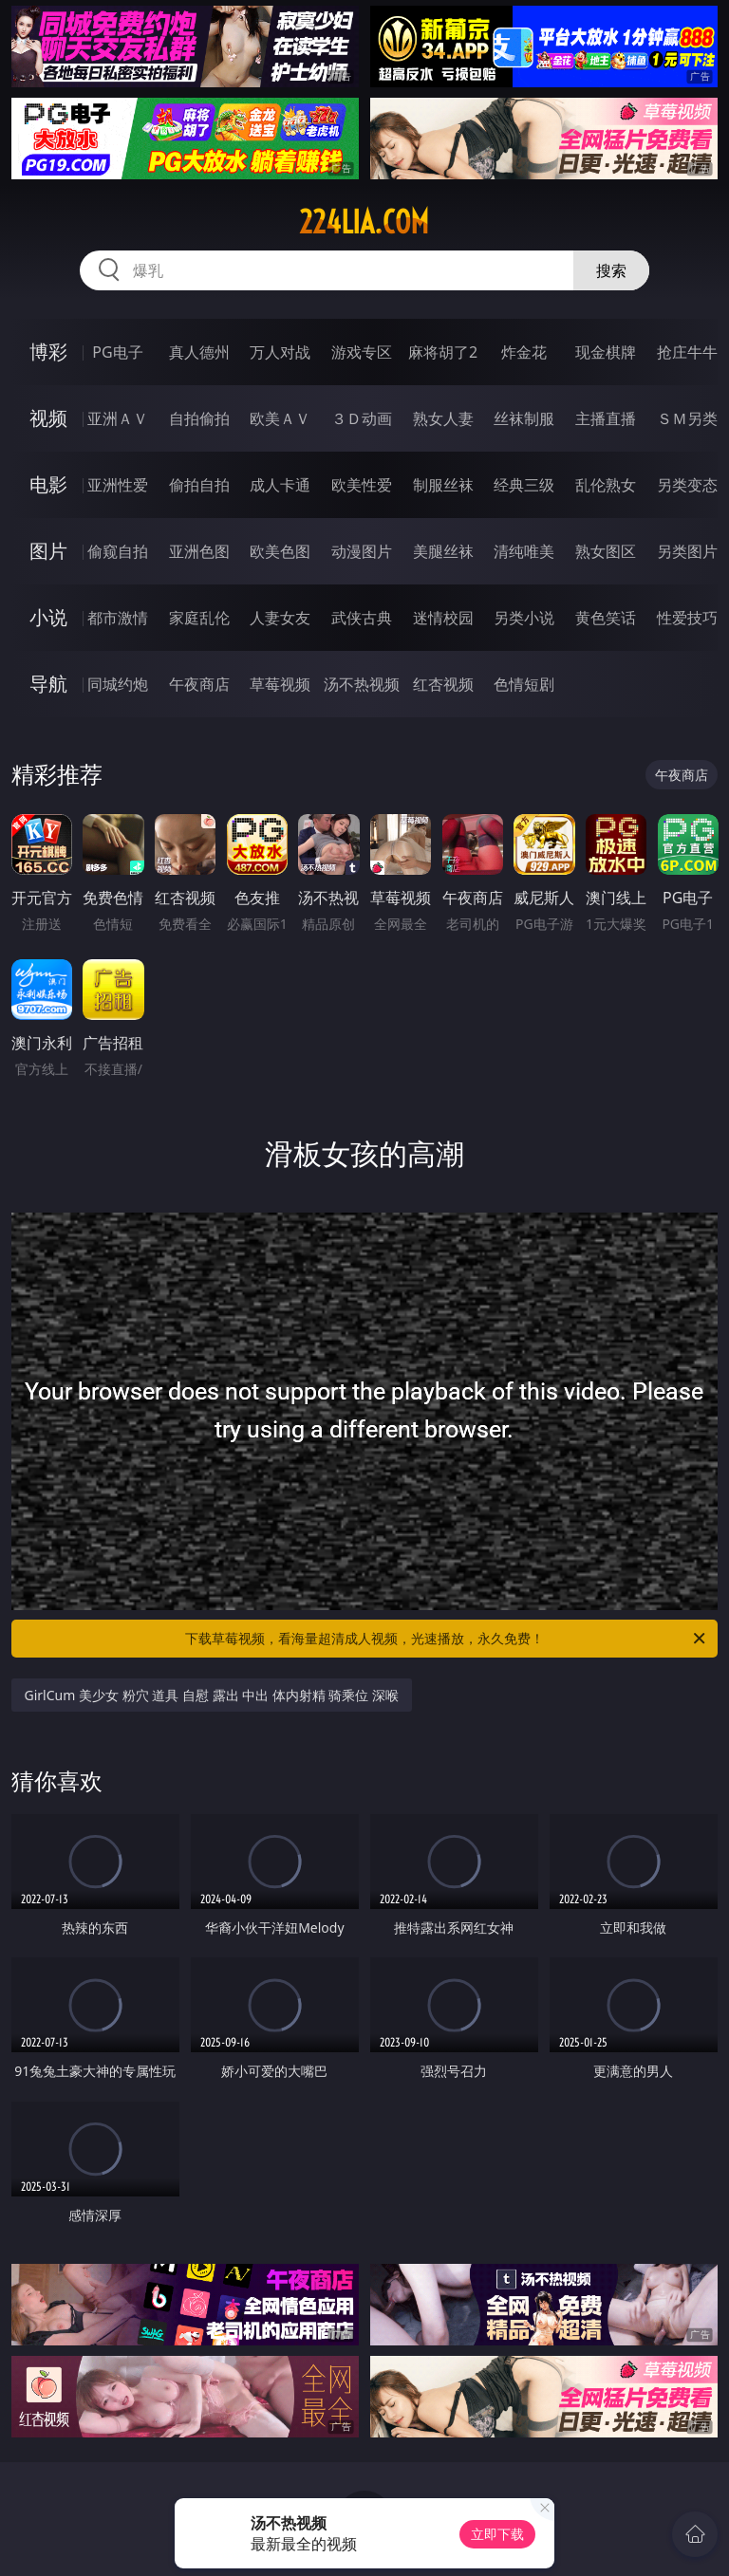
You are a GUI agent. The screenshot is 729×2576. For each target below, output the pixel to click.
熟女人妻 (443, 418)
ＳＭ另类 (687, 418)
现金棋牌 (605, 352)
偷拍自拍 (199, 484)
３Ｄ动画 (361, 418)
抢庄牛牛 (687, 352)
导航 (48, 683)
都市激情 (117, 617)
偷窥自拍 (117, 551)
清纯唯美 (524, 551)
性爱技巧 (687, 617)
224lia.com (364, 222)
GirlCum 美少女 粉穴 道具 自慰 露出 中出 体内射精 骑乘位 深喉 (212, 1695)
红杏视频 (443, 684)
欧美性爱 (361, 484)
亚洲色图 (199, 551)
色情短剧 (524, 684)
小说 (48, 617)
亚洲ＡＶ (117, 418)
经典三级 (524, 484)
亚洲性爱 (117, 484)
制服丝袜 (443, 484)
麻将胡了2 (442, 352)
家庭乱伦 (199, 617)
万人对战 (280, 352)
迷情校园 (443, 617)
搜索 (611, 270)
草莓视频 (280, 684)
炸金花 (524, 352)
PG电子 (117, 352)
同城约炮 (117, 684)
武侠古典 (361, 617)
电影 (48, 484)
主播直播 (605, 418)
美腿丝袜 (443, 551)
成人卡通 (280, 484)
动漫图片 (361, 551)
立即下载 (497, 2534)
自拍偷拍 (199, 418)
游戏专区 (361, 352)
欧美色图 (280, 551)
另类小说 (524, 617)
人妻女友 (280, 617)
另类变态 (687, 484)
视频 (48, 418)
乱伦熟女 (605, 484)
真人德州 (199, 352)
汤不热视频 (362, 684)
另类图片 (687, 551)
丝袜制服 (524, 418)
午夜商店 (199, 684)
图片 (48, 551)
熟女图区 (605, 551)
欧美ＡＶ (280, 418)
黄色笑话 (605, 617)
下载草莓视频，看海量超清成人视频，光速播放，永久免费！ (446, 1638)
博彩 (48, 351)
